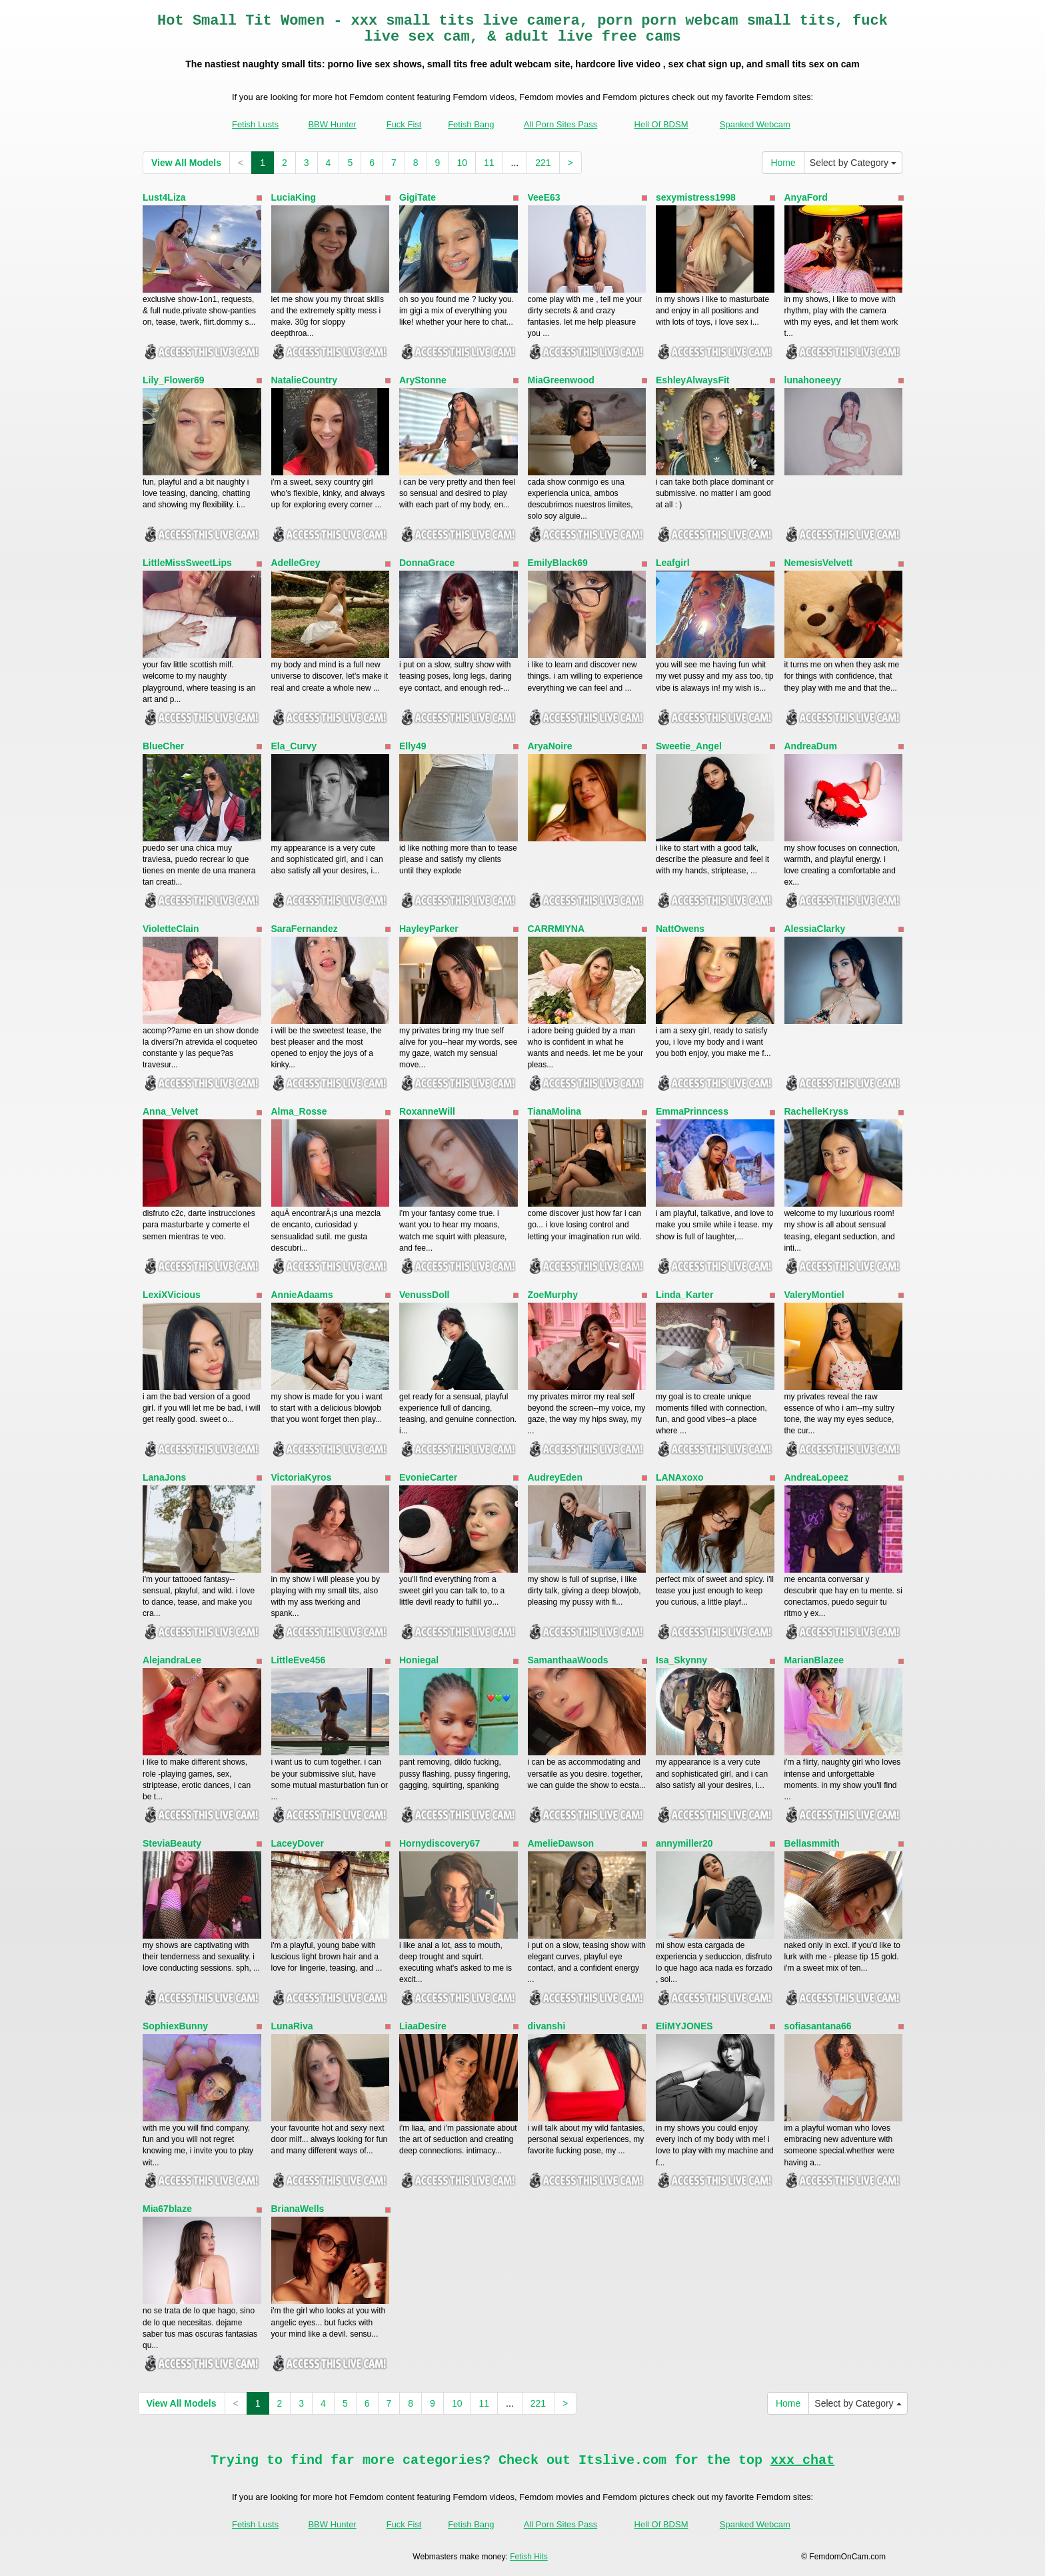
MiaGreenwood (561, 380)
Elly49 (412, 746)
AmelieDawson (561, 1843)
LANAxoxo (680, 1477)
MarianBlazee (814, 1660)
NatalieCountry (304, 380)
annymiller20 (684, 1843)
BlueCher (163, 746)
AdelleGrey (296, 562)
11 (489, 162)
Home (782, 162)
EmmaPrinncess (692, 1111)
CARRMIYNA (556, 928)
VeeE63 (544, 197)
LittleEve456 (298, 1660)
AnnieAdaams (302, 1294)
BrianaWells (298, 2208)
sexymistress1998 (696, 197)
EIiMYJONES (684, 2026)
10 (462, 162)
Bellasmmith (812, 1843)
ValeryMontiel (814, 1294)
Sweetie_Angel (689, 746)
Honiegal (419, 1660)
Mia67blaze (167, 2208)
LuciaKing (294, 197)
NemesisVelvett (818, 562)
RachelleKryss (816, 1111)
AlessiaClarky (815, 928)
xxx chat (802, 2460)
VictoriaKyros (301, 1477)
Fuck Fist (404, 124)
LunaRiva (292, 2026)
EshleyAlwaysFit (693, 380)
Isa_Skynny (681, 1660)
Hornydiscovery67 (439, 1843)
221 (542, 162)
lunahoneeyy (813, 380)
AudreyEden (555, 1477)
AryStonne (423, 380)
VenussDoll (424, 1294)
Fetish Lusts (255, 124)
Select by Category (853, 162)
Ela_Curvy (294, 746)
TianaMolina (555, 1111)
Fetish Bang (471, 124)
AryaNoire (550, 746)
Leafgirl (673, 562)
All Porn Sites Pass (561, 124)
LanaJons (164, 1477)
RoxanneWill (427, 1111)
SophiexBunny (175, 2026)
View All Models (186, 162)
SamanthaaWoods (568, 1660)
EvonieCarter (428, 1477)
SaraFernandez (304, 928)
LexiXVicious (172, 1294)
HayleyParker (429, 928)
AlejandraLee (172, 1660)
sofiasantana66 (818, 2026)
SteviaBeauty (172, 1843)
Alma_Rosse (299, 1111)
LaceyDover (297, 1843)
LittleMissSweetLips (187, 562)
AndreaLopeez (816, 1477)
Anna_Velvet (170, 1111)
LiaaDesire (423, 2026)
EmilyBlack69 (558, 562)
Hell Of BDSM (661, 124)
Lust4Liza (164, 197)
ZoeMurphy (553, 1294)
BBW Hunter (332, 124)
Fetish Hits (529, 2556)
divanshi (547, 2026)
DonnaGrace (427, 562)
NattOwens (680, 928)
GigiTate (417, 197)
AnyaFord (806, 197)
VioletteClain (171, 928)
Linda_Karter (684, 1294)
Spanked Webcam (755, 124)
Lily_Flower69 (174, 380)
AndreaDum (810, 746)
